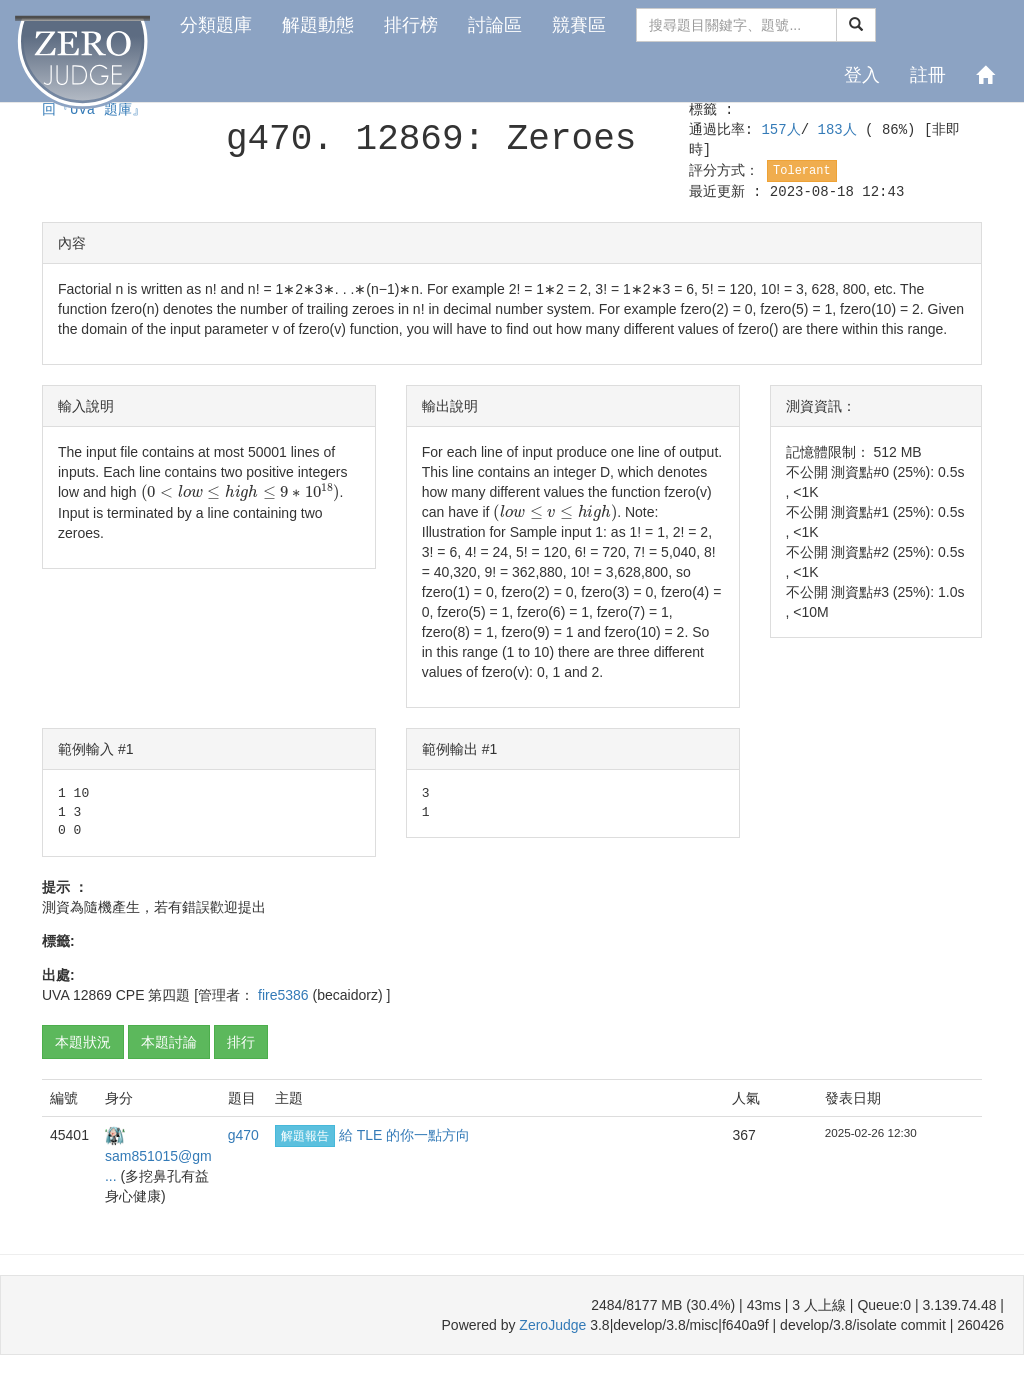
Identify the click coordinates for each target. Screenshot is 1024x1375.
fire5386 (285, 995)
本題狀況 (83, 1042)
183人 (842, 130)
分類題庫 (216, 25)
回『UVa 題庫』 (94, 110)
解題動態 (318, 25)
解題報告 (305, 1136)
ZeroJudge (552, 1325)
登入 (862, 75)
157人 (780, 130)
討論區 (495, 25)
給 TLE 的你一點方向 (404, 1135)
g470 (243, 1135)
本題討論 (169, 1042)
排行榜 (411, 25)
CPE (130, 995)
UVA (55, 995)
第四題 (169, 995)
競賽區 (579, 25)
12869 (92, 995)
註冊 (928, 75)
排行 (241, 1042)
